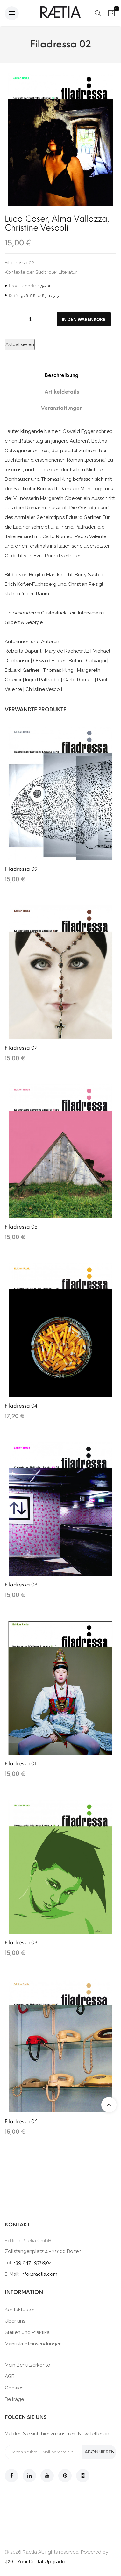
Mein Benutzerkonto (27, 2365)
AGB (10, 2376)
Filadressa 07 (21, 1048)
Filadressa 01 (20, 1764)
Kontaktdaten (20, 2309)
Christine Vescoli (36, 227)
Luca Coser (26, 219)
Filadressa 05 (21, 1227)
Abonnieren (100, 2452)
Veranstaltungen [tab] (61, 408)
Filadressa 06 (21, 2121)
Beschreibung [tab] (62, 375)
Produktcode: (23, 285)
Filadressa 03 (21, 1585)
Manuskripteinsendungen (33, 2344)
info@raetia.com (39, 2274)
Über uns (15, 2321)
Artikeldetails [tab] (62, 392)
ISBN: (14, 295)
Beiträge (14, 2399)
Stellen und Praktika (27, 2332)
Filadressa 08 (21, 1943)
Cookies (14, 2388)
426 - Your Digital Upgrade (35, 2562)
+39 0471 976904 (32, 2263)
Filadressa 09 (21, 869)
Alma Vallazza (79, 219)
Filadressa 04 (21, 1406)
